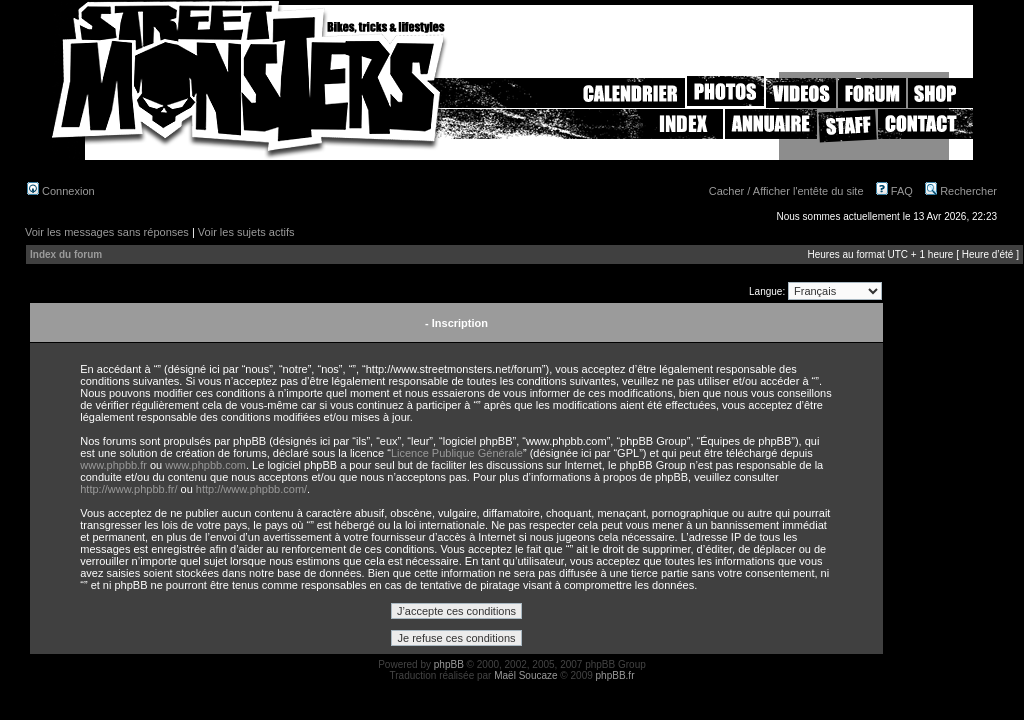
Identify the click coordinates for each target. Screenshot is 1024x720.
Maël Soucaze (525, 675)
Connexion (61, 191)
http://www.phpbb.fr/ (128, 489)
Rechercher (961, 191)
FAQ (894, 191)
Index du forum (66, 254)
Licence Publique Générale (457, 453)
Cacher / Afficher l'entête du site (786, 191)
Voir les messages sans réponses (107, 232)
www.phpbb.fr (113, 465)
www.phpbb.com (205, 465)
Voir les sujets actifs (246, 232)
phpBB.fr (615, 675)
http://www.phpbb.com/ (251, 489)
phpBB (449, 664)
